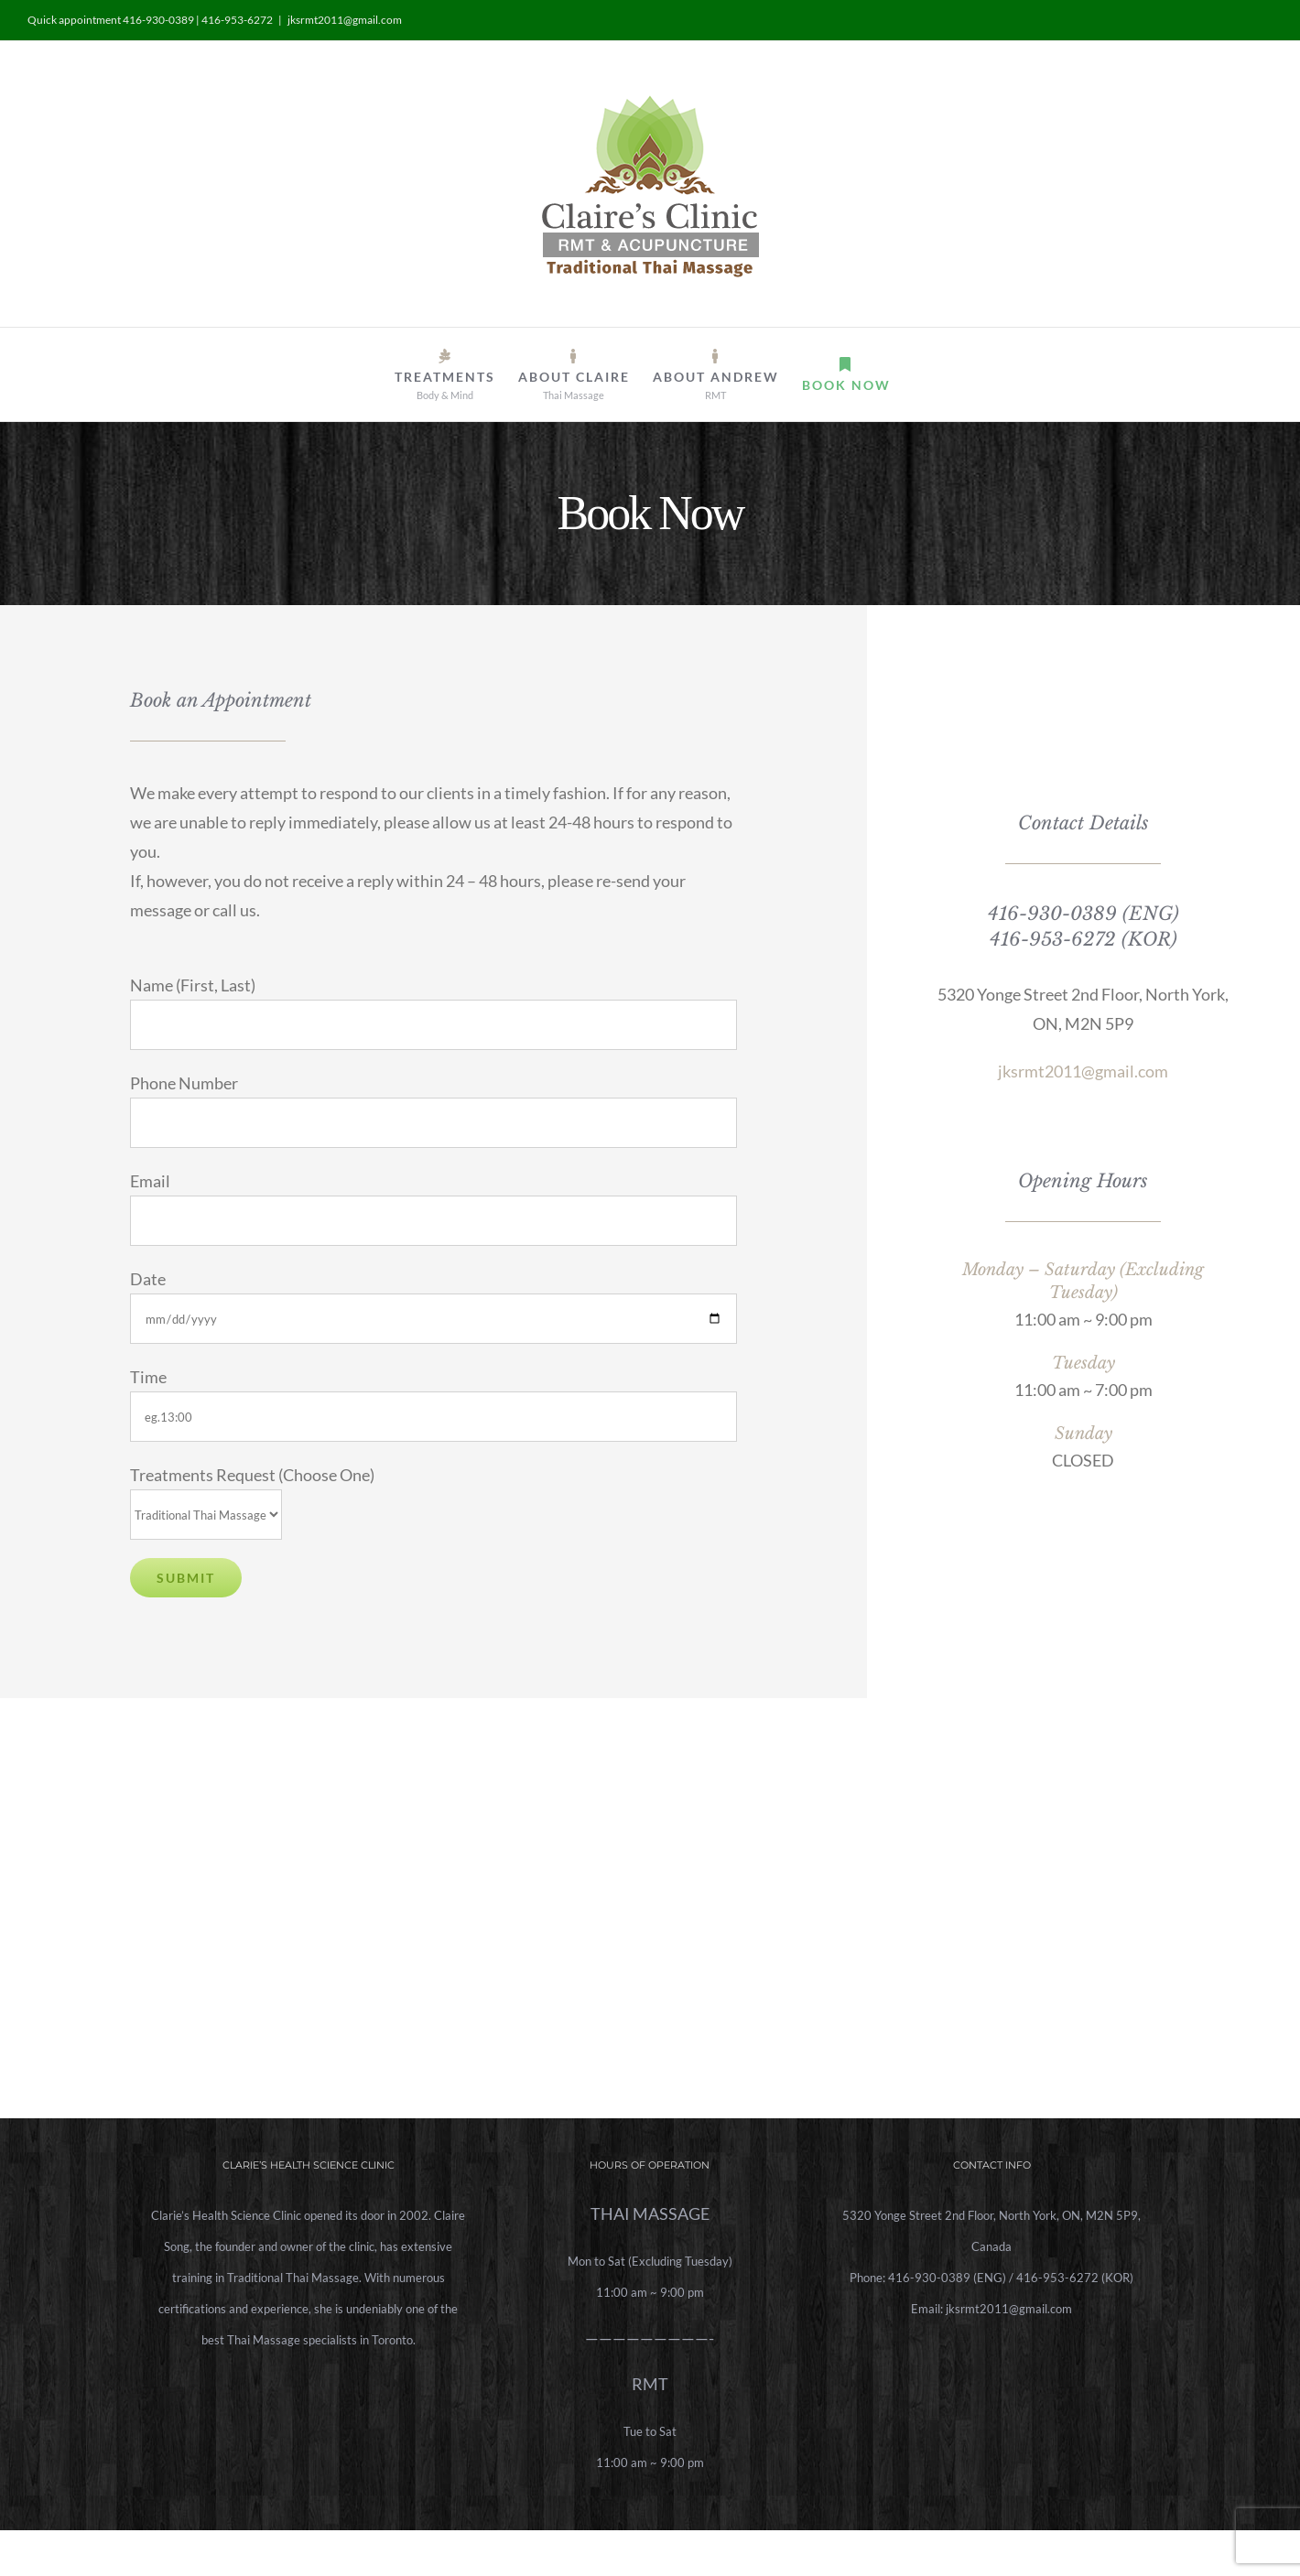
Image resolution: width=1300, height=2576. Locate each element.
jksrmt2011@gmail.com (344, 20)
